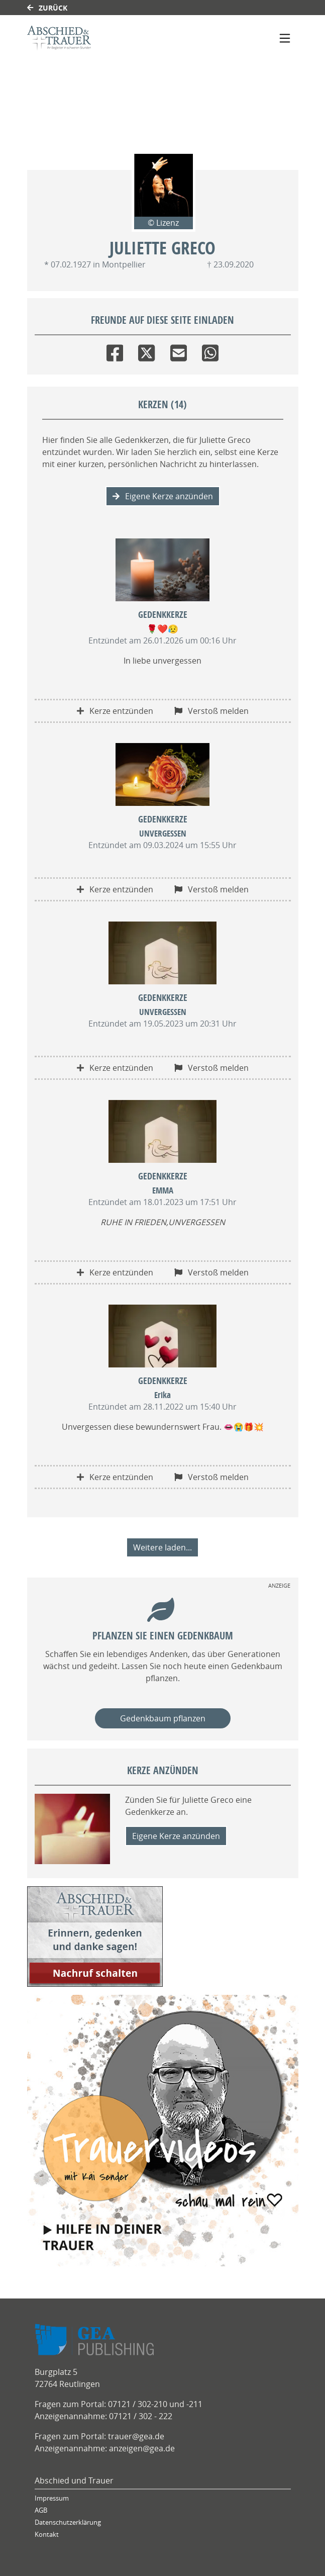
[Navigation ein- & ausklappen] (284, 38)
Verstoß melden (211, 710)
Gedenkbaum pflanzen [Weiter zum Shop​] (162, 1718)
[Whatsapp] (210, 350)
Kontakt (47, 2534)
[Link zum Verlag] (113, 38)
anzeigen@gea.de (142, 2448)
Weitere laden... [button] (162, 1547)
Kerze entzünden (115, 710)
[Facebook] (114, 350)
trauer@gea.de (136, 2436)
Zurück (47, 8)
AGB (41, 2510)
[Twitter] (146, 350)
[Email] (178, 350)
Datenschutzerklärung (68, 2522)
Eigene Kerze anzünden (163, 496)
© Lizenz (163, 222)
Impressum (52, 2498)
